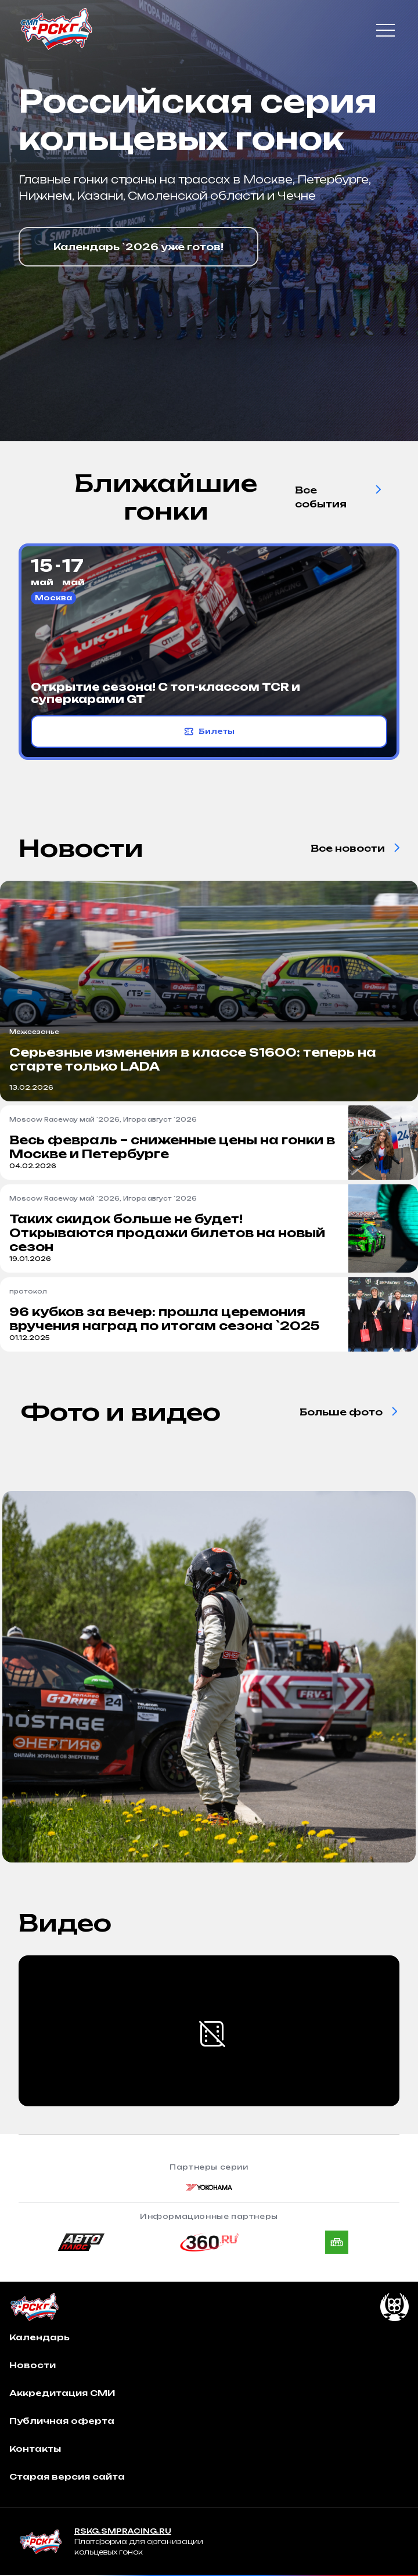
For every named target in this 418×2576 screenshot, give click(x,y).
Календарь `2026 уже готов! (138, 247)
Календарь (39, 2337)
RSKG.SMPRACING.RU (122, 2531)
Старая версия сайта (67, 2476)
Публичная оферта (61, 2421)
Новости (32, 2365)
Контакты (35, 2448)
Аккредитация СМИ (62, 2393)
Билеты (209, 731)
